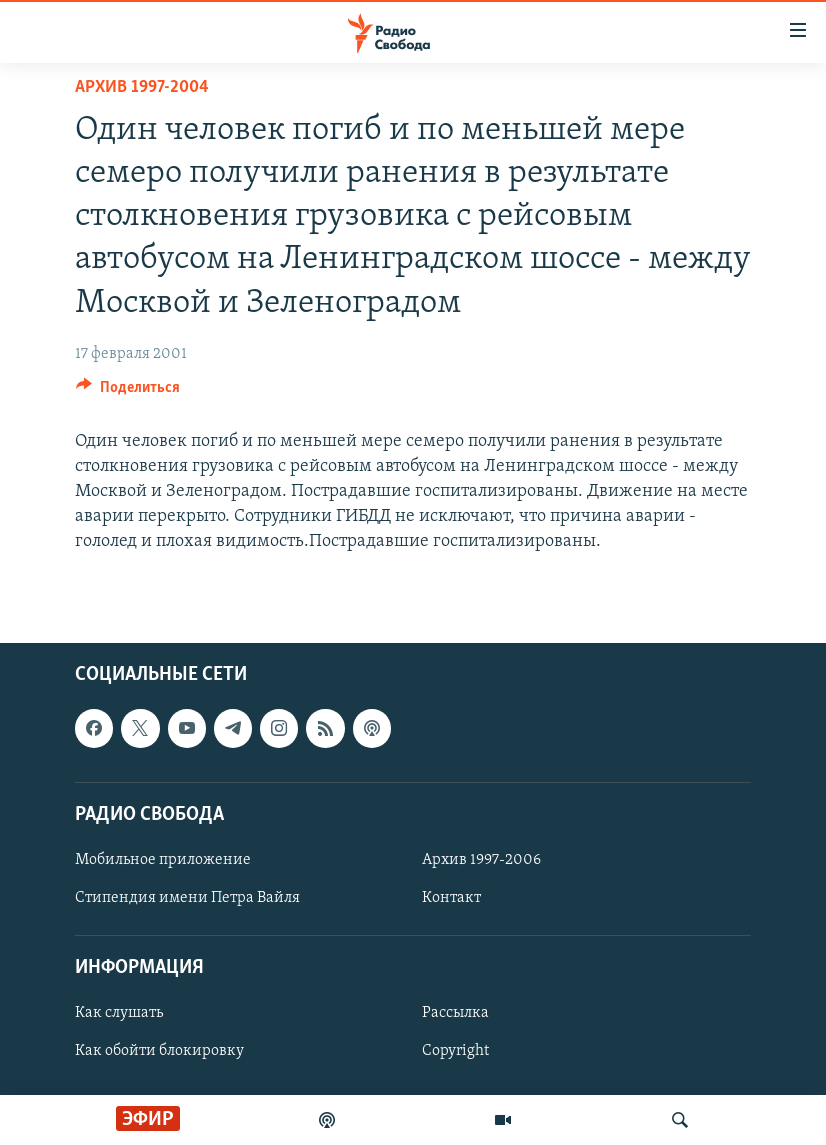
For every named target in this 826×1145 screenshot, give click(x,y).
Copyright (455, 1051)
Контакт (451, 898)
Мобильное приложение (163, 860)
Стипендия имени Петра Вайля (187, 898)
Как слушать (119, 1013)
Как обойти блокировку (159, 1051)
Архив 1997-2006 (481, 860)
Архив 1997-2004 (142, 87)
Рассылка (455, 1013)
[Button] (128, 392)
